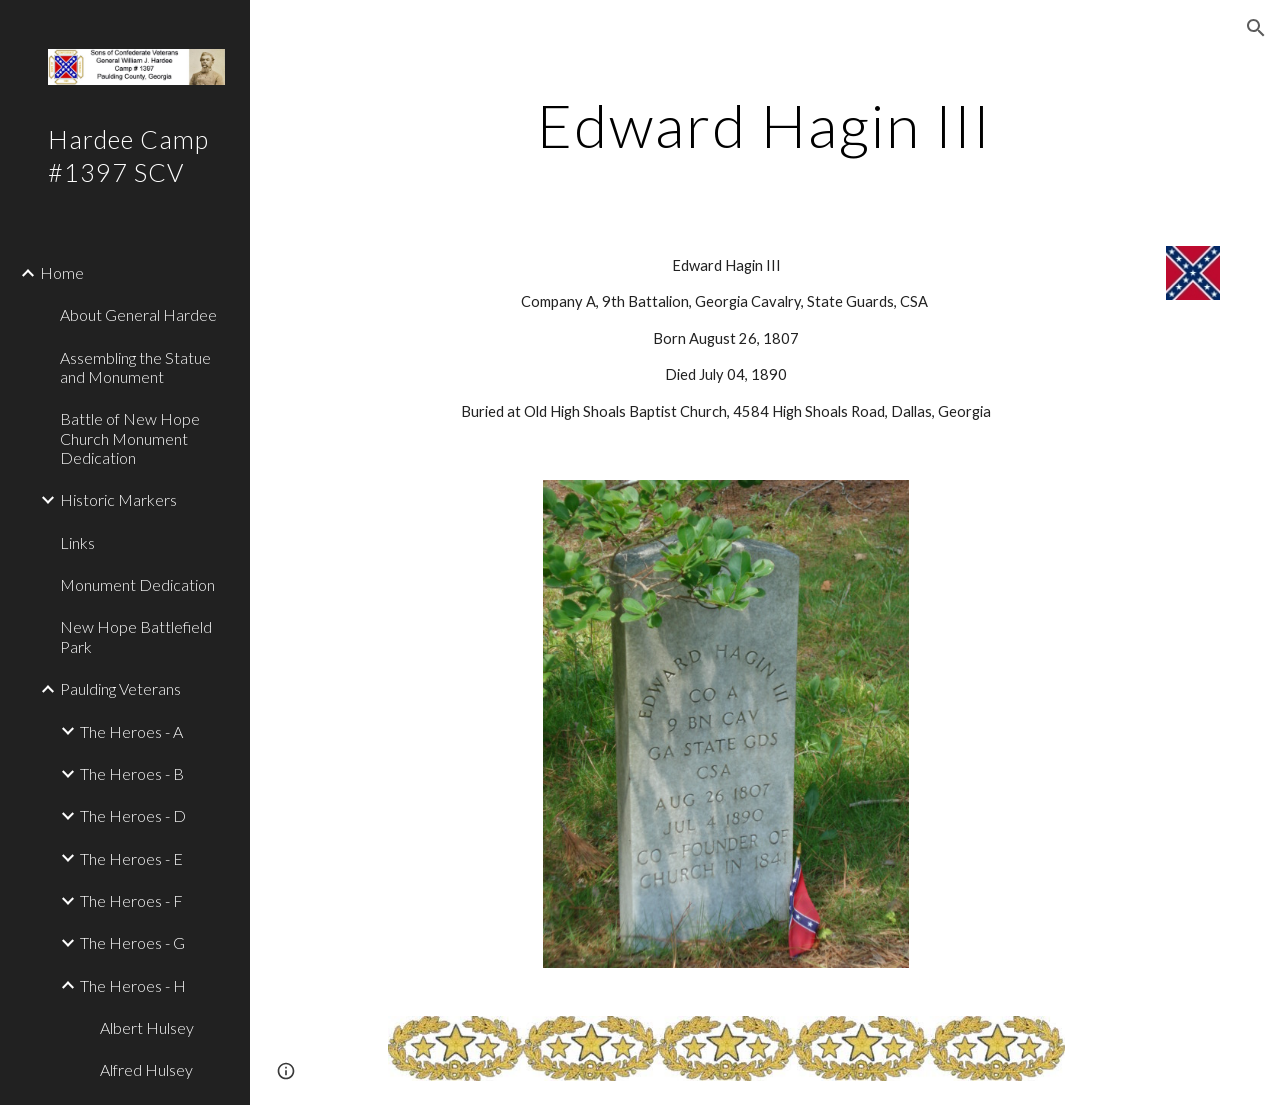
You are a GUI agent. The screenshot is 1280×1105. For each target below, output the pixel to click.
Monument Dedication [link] (137, 584)
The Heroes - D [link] (133, 815)
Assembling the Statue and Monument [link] (135, 367)
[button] (1256, 28)
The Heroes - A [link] (131, 731)
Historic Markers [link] (118, 499)
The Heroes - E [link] (131, 858)
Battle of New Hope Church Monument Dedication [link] (130, 438)
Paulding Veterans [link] (120, 688)
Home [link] (62, 272)
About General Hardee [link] (138, 314)
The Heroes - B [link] (132, 773)
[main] (764, 125)
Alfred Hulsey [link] (146, 1069)
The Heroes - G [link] (132, 942)
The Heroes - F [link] (131, 900)
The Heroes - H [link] (133, 985)
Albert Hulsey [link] (147, 1027)
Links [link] (77, 542)
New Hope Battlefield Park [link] (136, 636)
